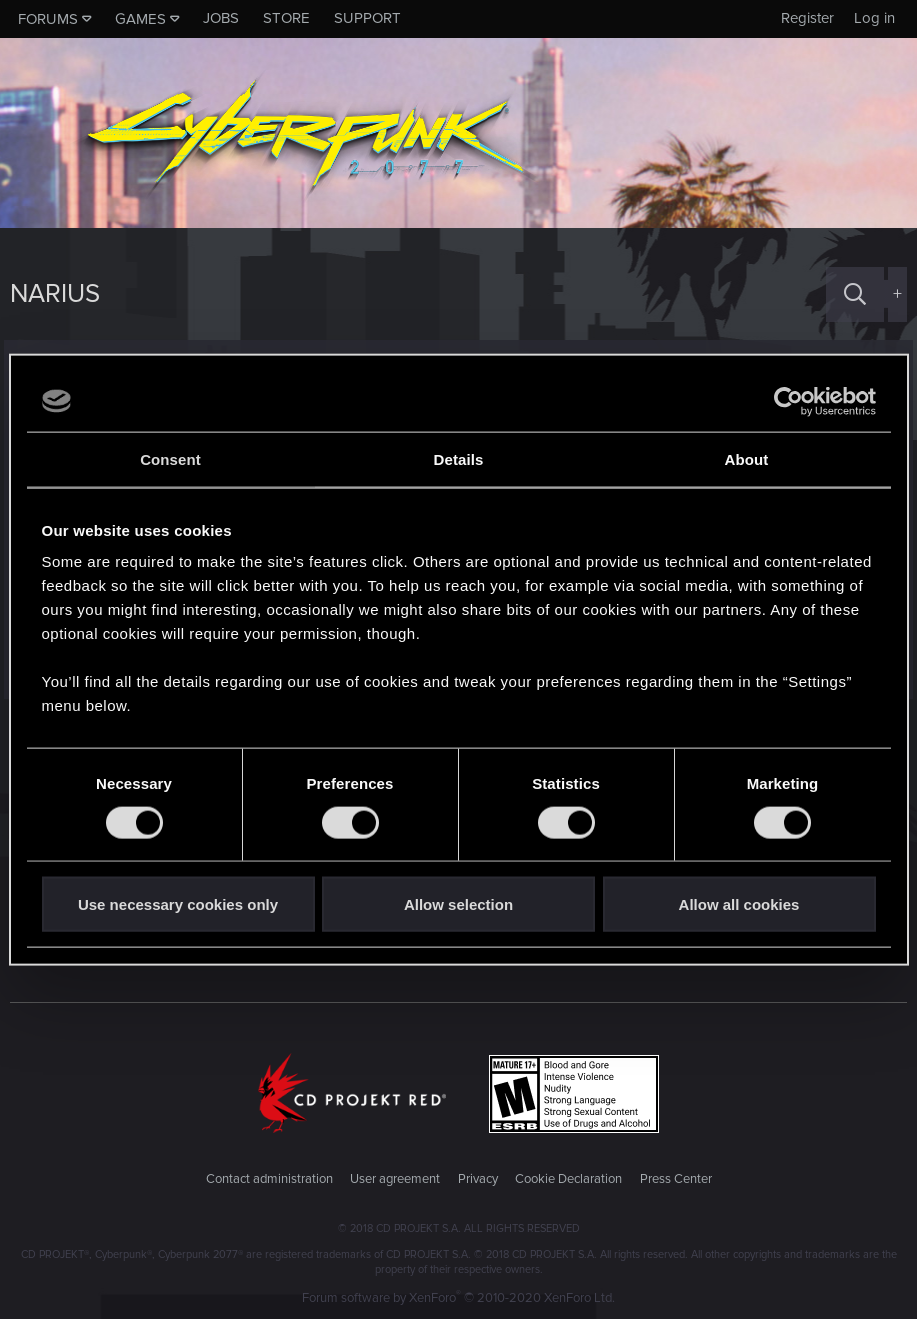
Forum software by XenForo (458, 1298)
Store (286, 18)
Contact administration (269, 1179)
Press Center (676, 1179)
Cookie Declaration (568, 1179)
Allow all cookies (739, 904)
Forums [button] (48, 19)
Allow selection (458, 904)
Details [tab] (459, 458)
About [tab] (747, 458)
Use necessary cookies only (178, 904)
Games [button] (140, 19)
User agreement (395, 1179)
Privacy (478, 1179)
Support (367, 18)
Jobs (221, 18)
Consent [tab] (170, 458)
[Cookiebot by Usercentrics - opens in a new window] (788, 401)
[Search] (855, 294)
